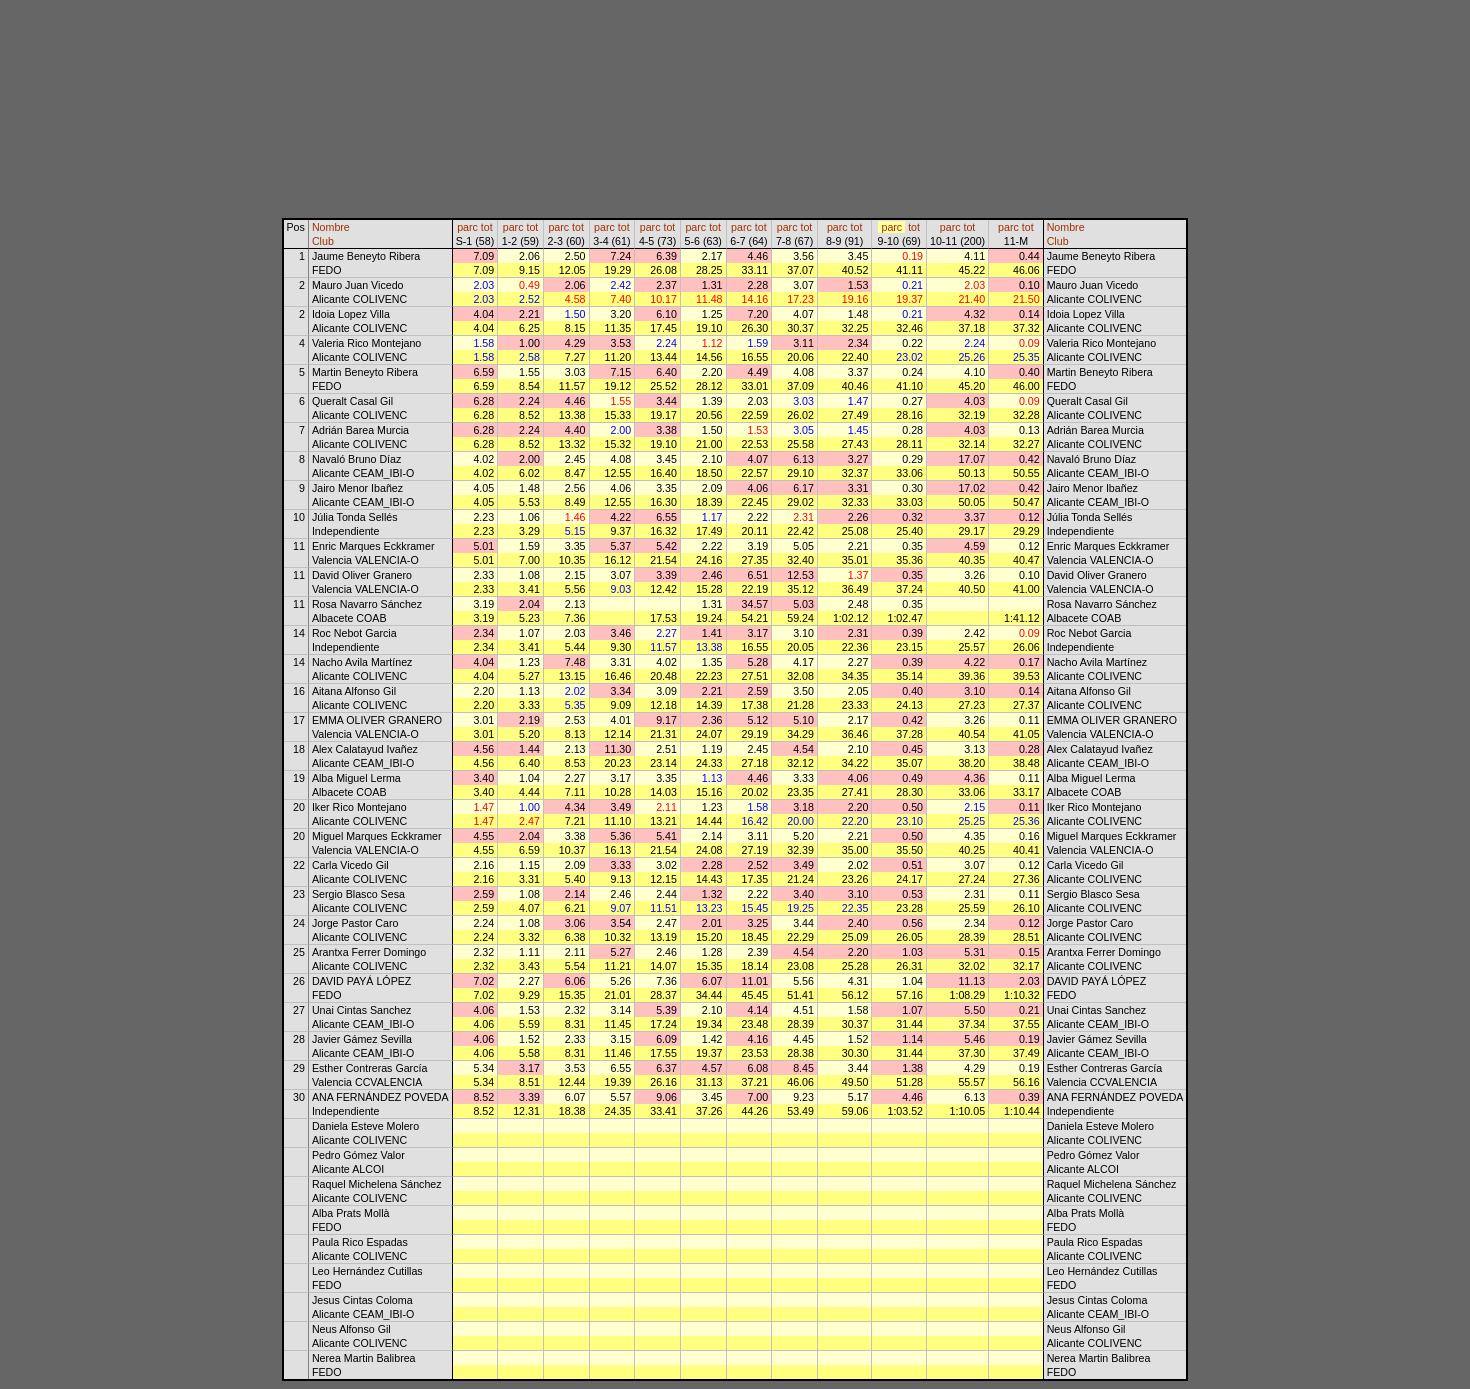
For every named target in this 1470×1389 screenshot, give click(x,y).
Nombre (331, 227)
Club (323, 241)
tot (487, 227)
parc (467, 227)
